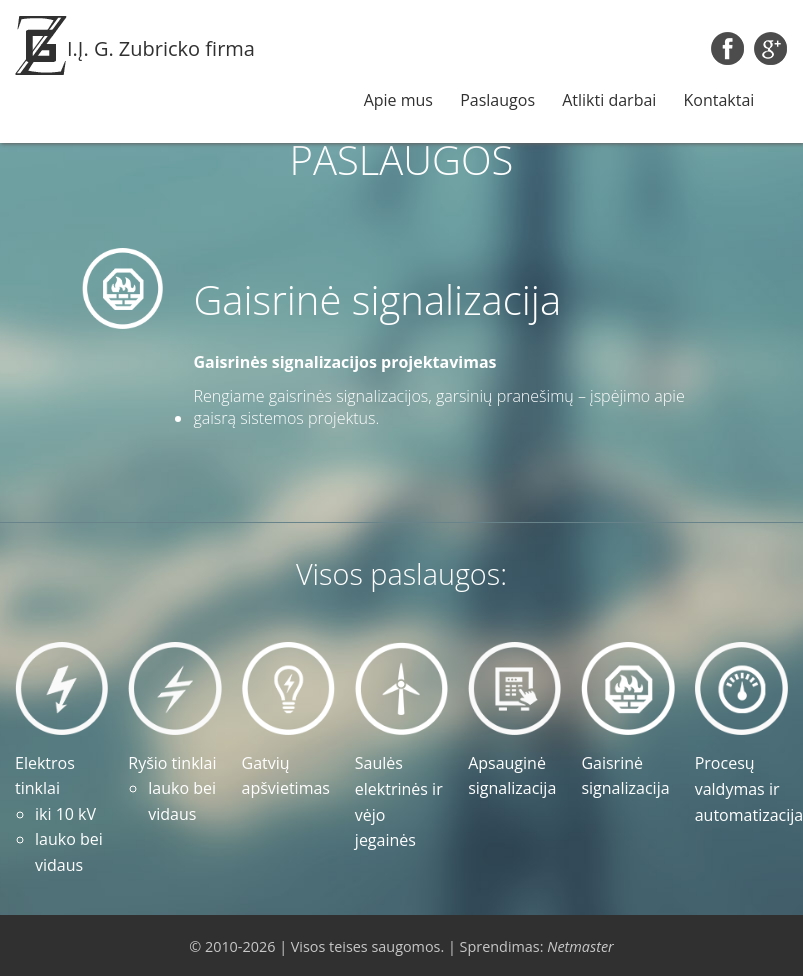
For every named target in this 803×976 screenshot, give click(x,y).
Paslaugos (497, 100)
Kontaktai (719, 100)
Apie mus (398, 100)
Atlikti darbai (609, 100)
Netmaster (580, 946)
